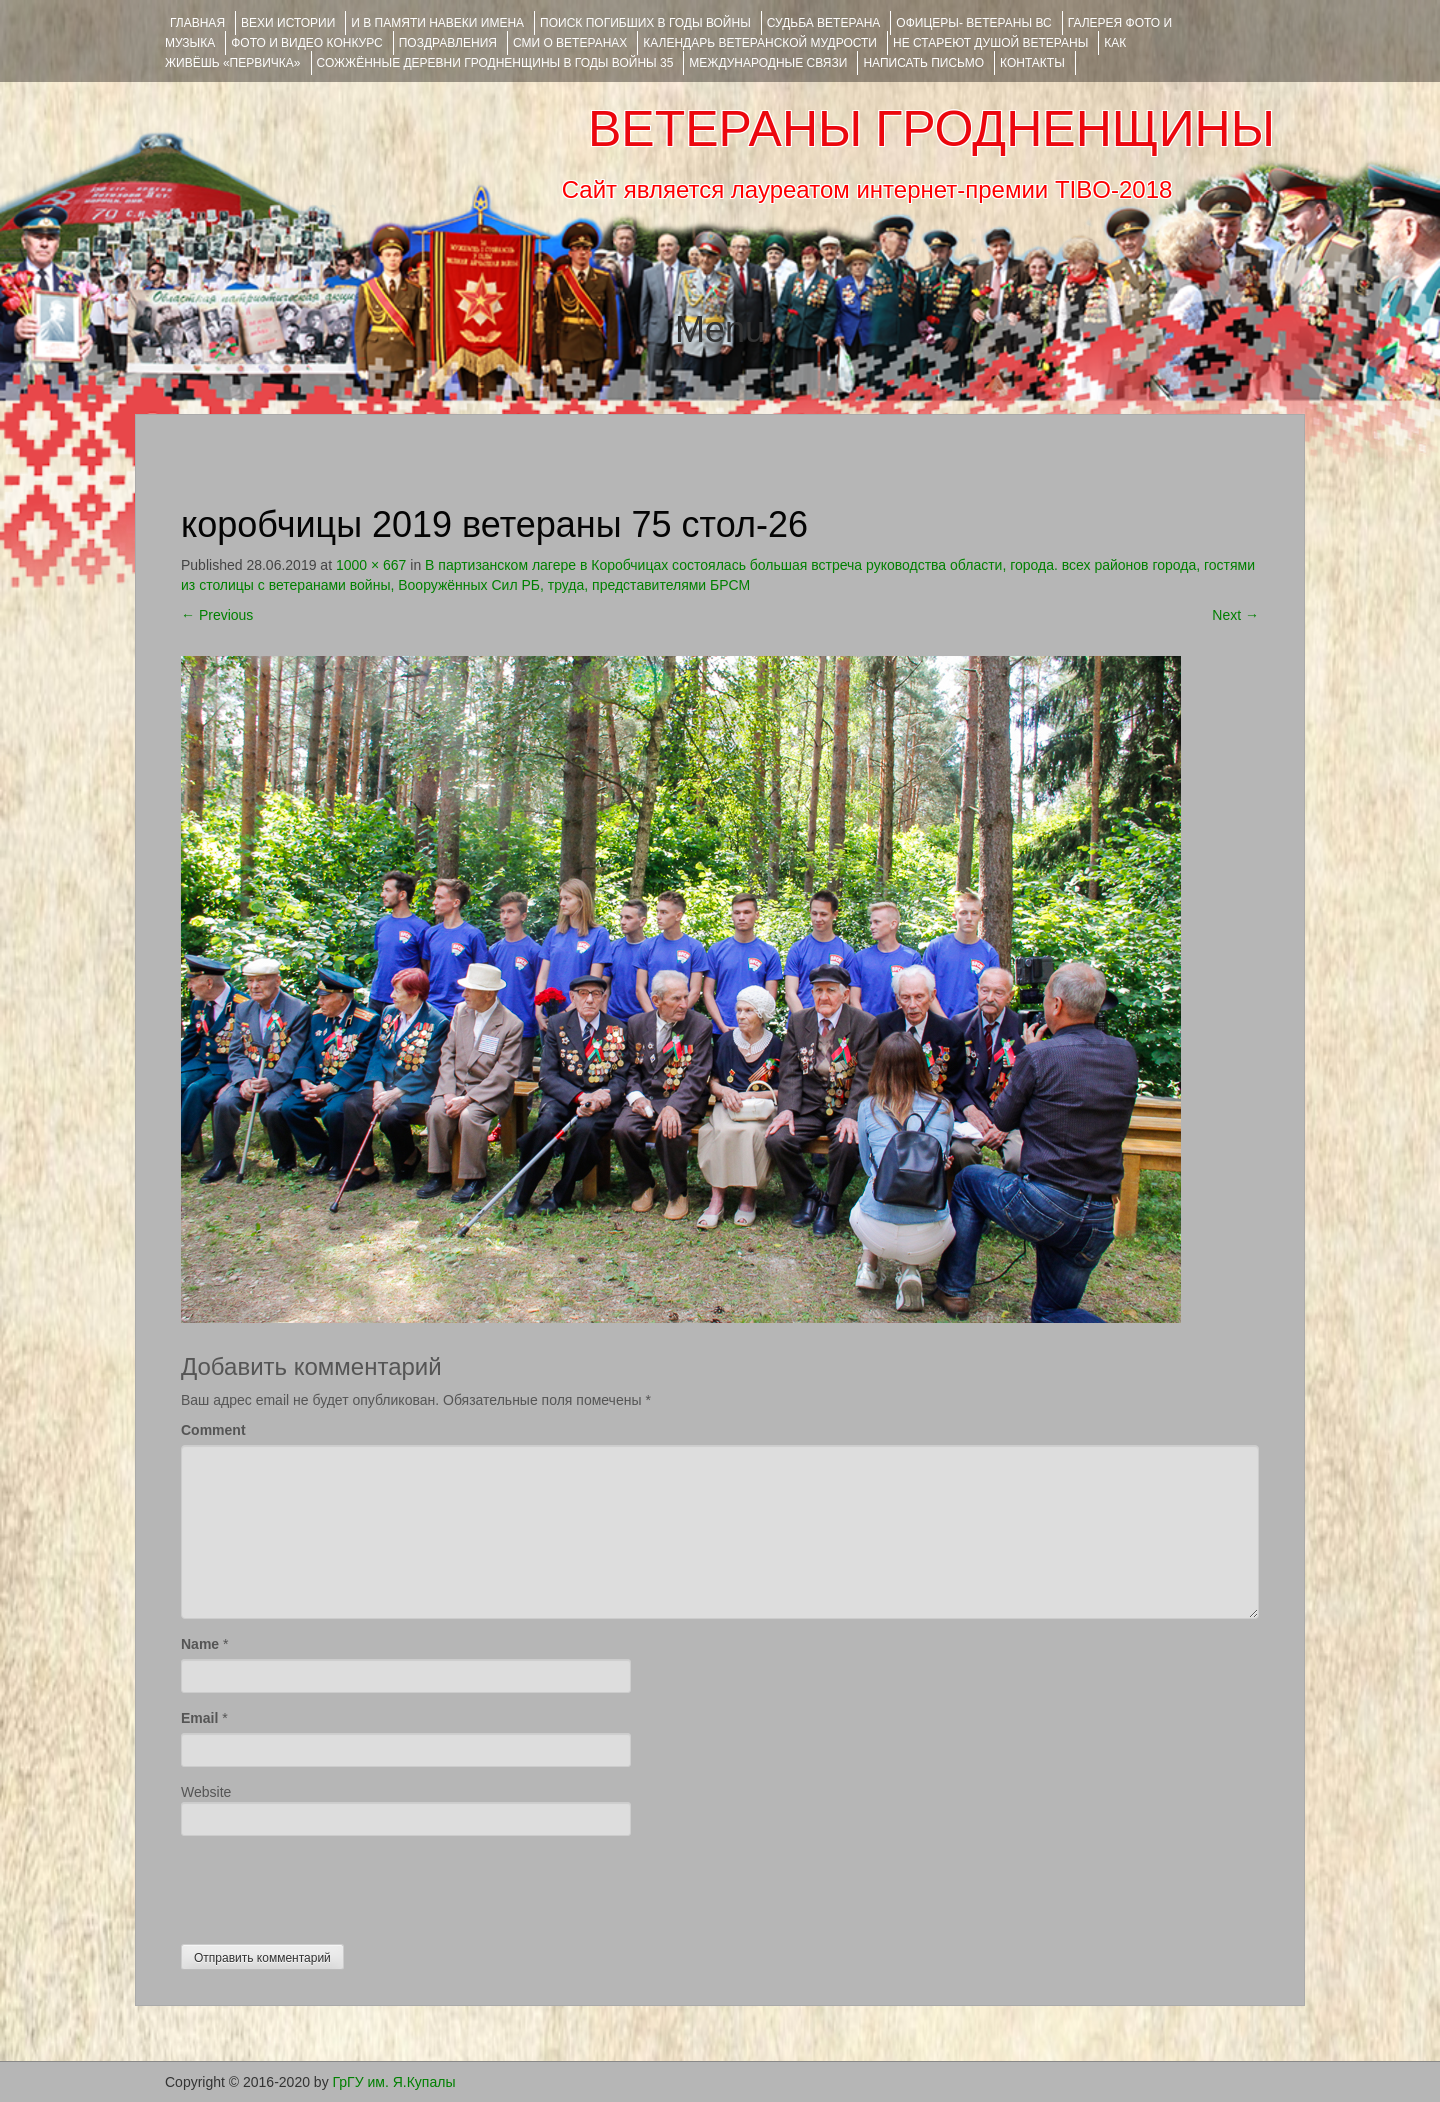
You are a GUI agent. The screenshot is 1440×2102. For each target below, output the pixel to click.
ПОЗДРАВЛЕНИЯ (448, 43)
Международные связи (768, 63)
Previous (217, 615)
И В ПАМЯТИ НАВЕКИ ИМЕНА (437, 23)
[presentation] (333, 1885)
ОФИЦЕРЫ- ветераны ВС (973, 23)
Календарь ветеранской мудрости (760, 43)
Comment (213, 1430)
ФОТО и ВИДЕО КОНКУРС (306, 43)
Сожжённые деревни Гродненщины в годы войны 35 (495, 63)
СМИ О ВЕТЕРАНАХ (570, 43)
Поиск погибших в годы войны (645, 23)
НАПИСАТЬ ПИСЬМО (923, 63)
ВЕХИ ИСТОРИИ (288, 23)
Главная (197, 23)
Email (199, 1718)
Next (1235, 615)
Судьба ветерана (824, 23)
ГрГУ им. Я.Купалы (394, 2082)
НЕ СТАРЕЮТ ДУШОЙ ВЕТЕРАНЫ (990, 43)
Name (200, 1644)
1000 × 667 (371, 565)
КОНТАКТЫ (1032, 63)
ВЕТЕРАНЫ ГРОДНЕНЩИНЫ (931, 129)
